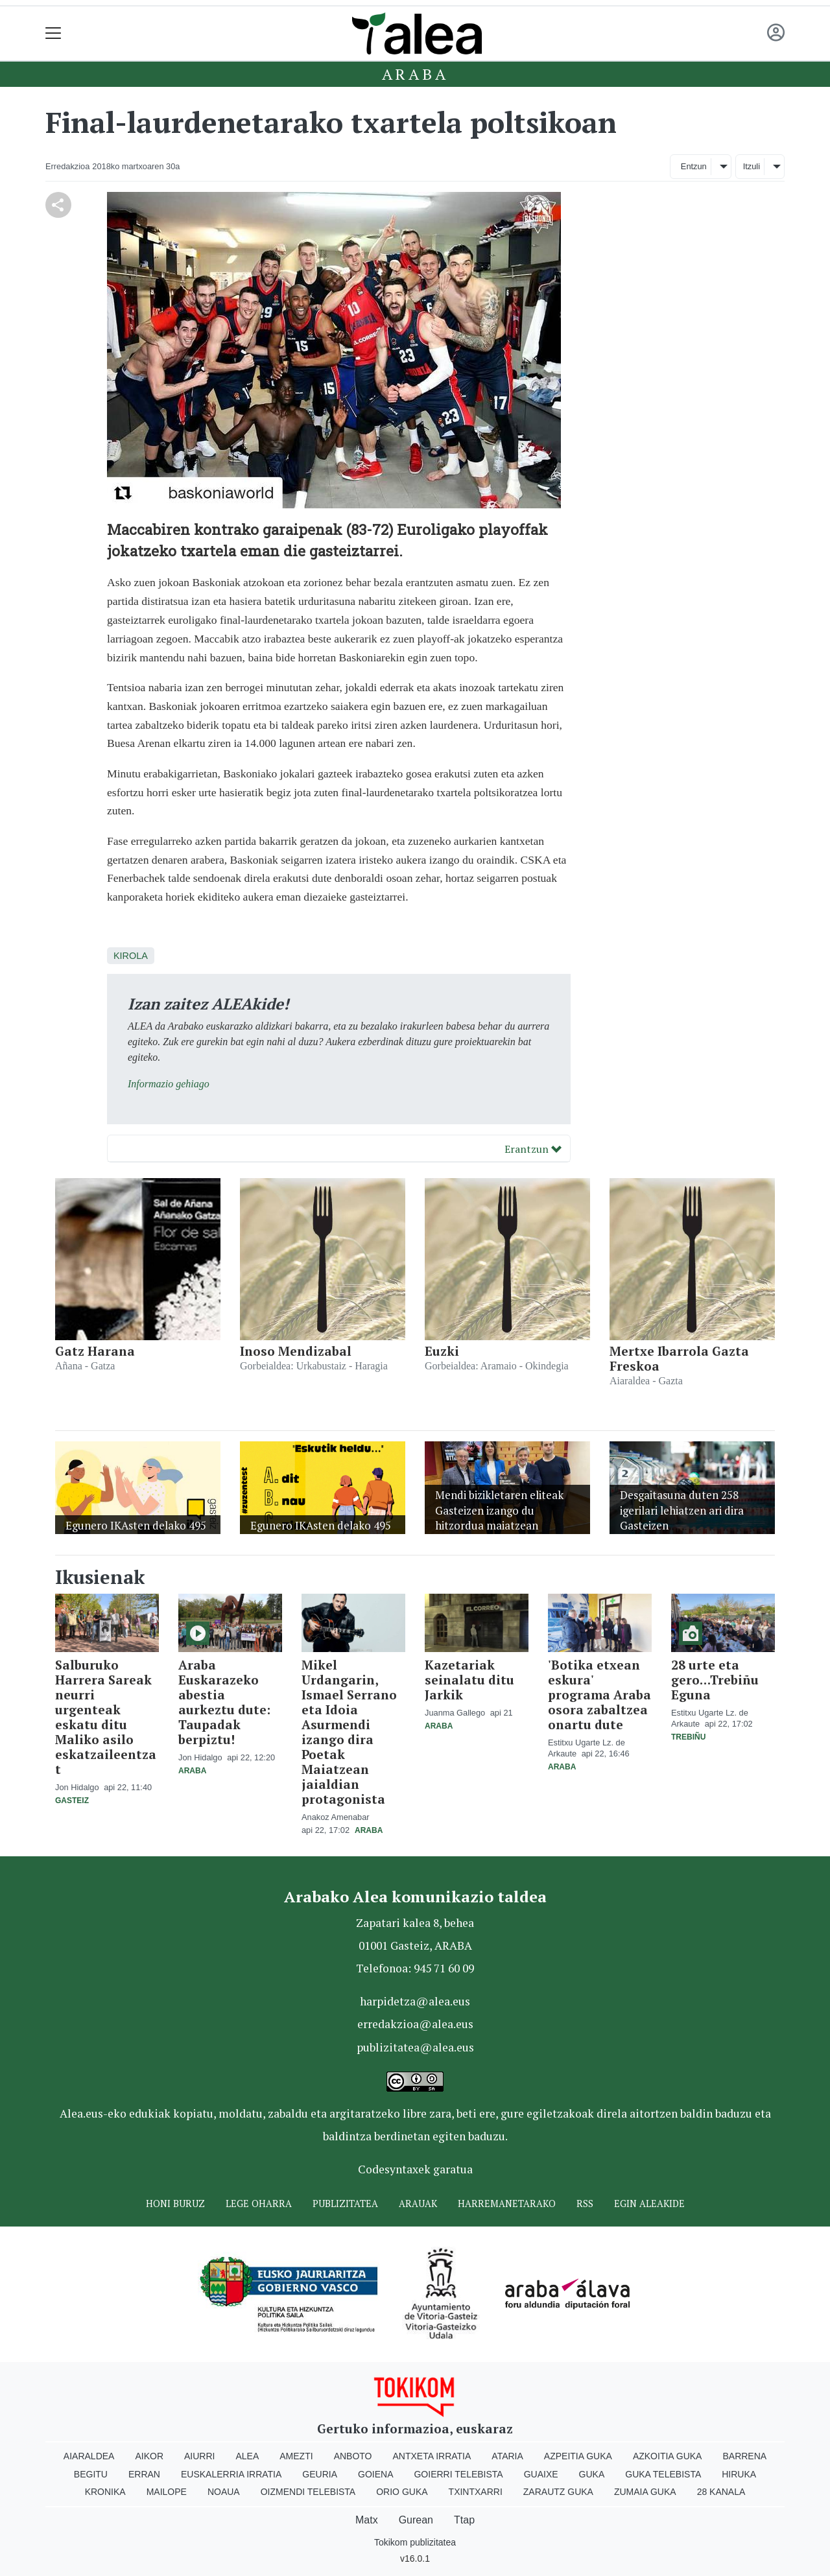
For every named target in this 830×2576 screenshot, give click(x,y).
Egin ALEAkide (649, 2203)
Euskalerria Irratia (231, 2474)
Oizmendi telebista (308, 2492)
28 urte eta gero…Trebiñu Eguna (715, 1680)
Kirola (130, 956)
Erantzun (533, 1149)
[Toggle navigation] (53, 33)
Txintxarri (476, 2492)
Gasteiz (72, 1800)
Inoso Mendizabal (295, 1351)
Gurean (416, 2519)
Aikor (149, 2456)
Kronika (105, 2492)
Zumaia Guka (645, 2492)
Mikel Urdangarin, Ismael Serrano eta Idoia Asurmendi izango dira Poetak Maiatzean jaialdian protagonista (349, 1732)
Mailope (167, 2492)
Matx (366, 2519)
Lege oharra (259, 2203)
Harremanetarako (507, 2203)
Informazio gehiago (168, 1083)
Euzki (442, 1351)
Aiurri (199, 2456)
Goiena (375, 2474)
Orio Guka (401, 2492)
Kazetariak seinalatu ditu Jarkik (469, 1680)
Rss (584, 2203)
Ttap (464, 2519)
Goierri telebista (458, 2474)
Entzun (694, 166)
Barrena (744, 2456)
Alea (247, 2456)
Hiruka (739, 2474)
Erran (144, 2474)
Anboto (353, 2456)
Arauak (418, 2203)
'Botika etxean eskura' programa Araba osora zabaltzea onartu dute (599, 1694)
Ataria (507, 2456)
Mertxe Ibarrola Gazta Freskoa (679, 1358)
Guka (592, 2474)
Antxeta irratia (432, 2456)
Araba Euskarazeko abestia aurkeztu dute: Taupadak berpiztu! (224, 1702)
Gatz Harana (95, 1351)
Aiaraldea (89, 2456)
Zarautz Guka (558, 2492)
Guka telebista (663, 2474)
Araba (415, 74)
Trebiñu (688, 1737)
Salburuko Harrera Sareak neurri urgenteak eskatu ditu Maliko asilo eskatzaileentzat (105, 1717)
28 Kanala (721, 2492)
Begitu (91, 2474)
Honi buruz (175, 2203)
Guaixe (541, 2474)
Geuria (319, 2474)
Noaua (224, 2492)
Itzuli (751, 166)
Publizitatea (345, 2203)
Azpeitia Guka (578, 2456)
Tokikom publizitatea (415, 2542)
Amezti (296, 2456)
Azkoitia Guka (667, 2456)
